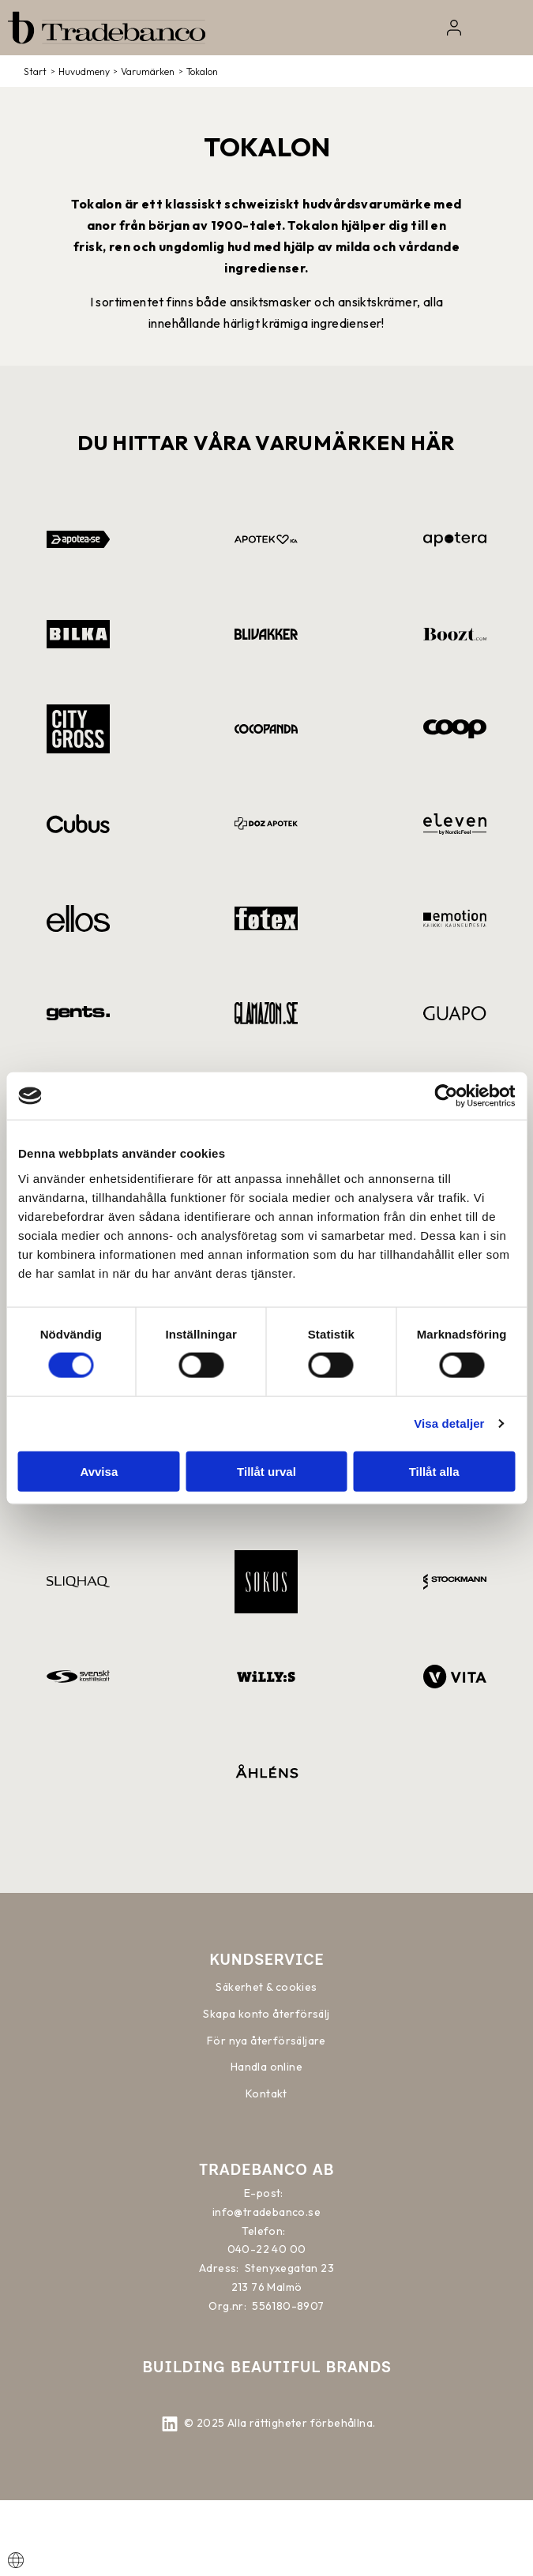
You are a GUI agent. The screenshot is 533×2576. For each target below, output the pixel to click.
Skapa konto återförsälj (266, 2014)
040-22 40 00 (266, 2249)
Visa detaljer (449, 1423)
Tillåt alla (434, 1471)
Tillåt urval (266, 1471)
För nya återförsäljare (266, 2040)
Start (35, 71)
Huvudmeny (84, 71)
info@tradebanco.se (266, 2212)
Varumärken (148, 71)
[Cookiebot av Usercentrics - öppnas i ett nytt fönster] (446, 1096)
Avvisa (99, 1471)
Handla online (266, 2067)
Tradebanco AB (266, 2169)
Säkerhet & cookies (266, 1987)
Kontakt (266, 2093)
